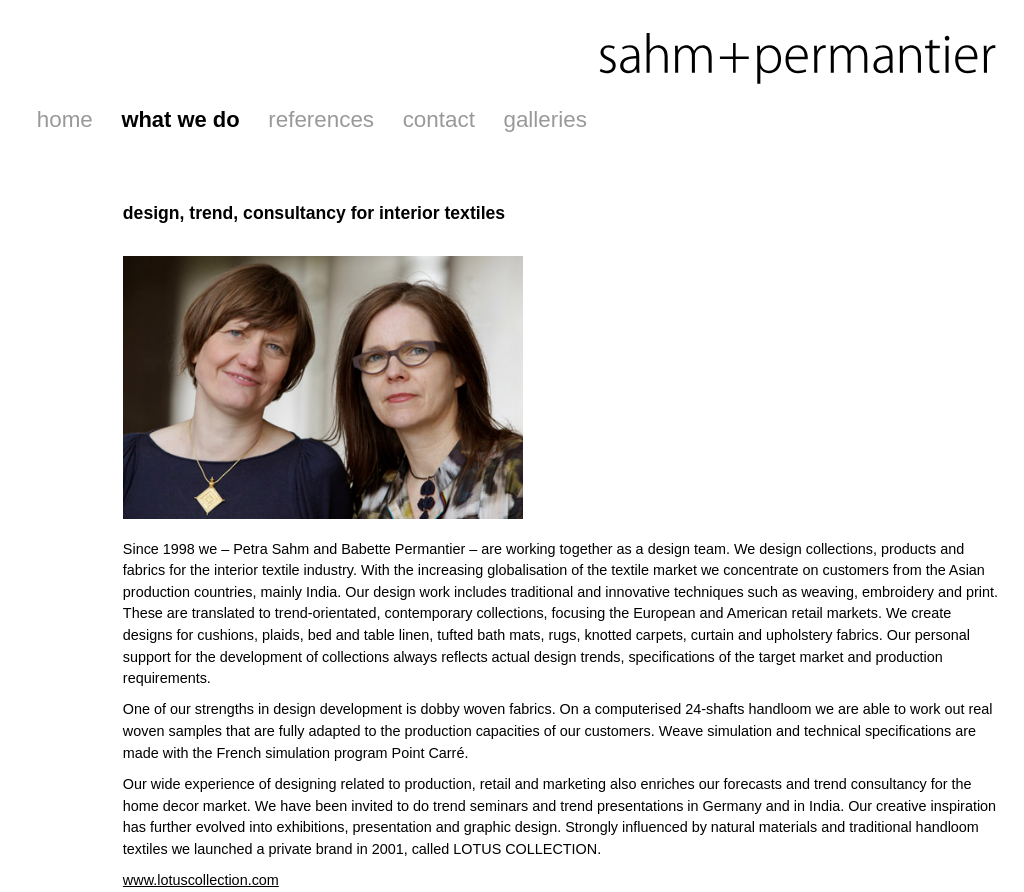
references (321, 119)
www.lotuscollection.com (201, 880)
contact (439, 119)
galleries (544, 119)
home (65, 119)
